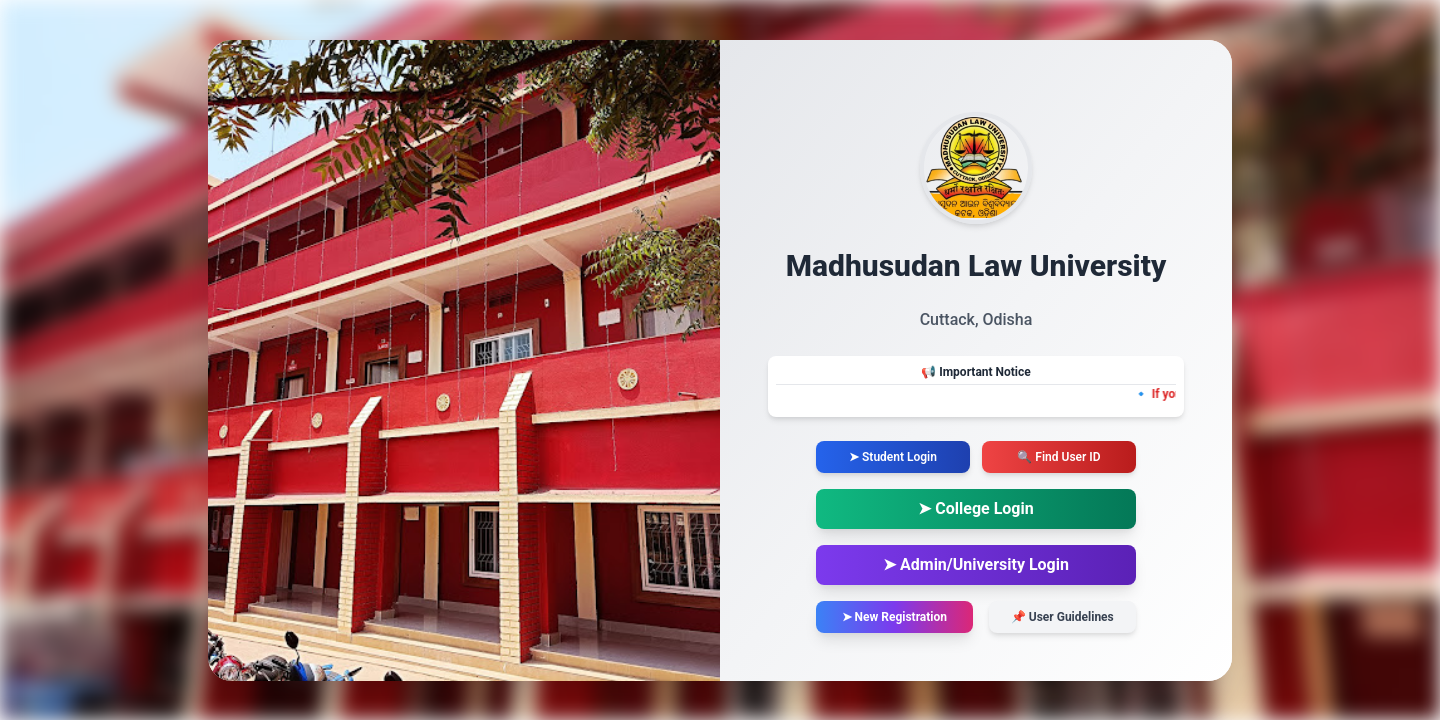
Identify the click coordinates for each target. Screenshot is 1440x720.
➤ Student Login (893, 457)
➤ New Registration (895, 617)
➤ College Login (975, 508)
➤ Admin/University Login (976, 564)
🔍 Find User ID (1058, 457)
